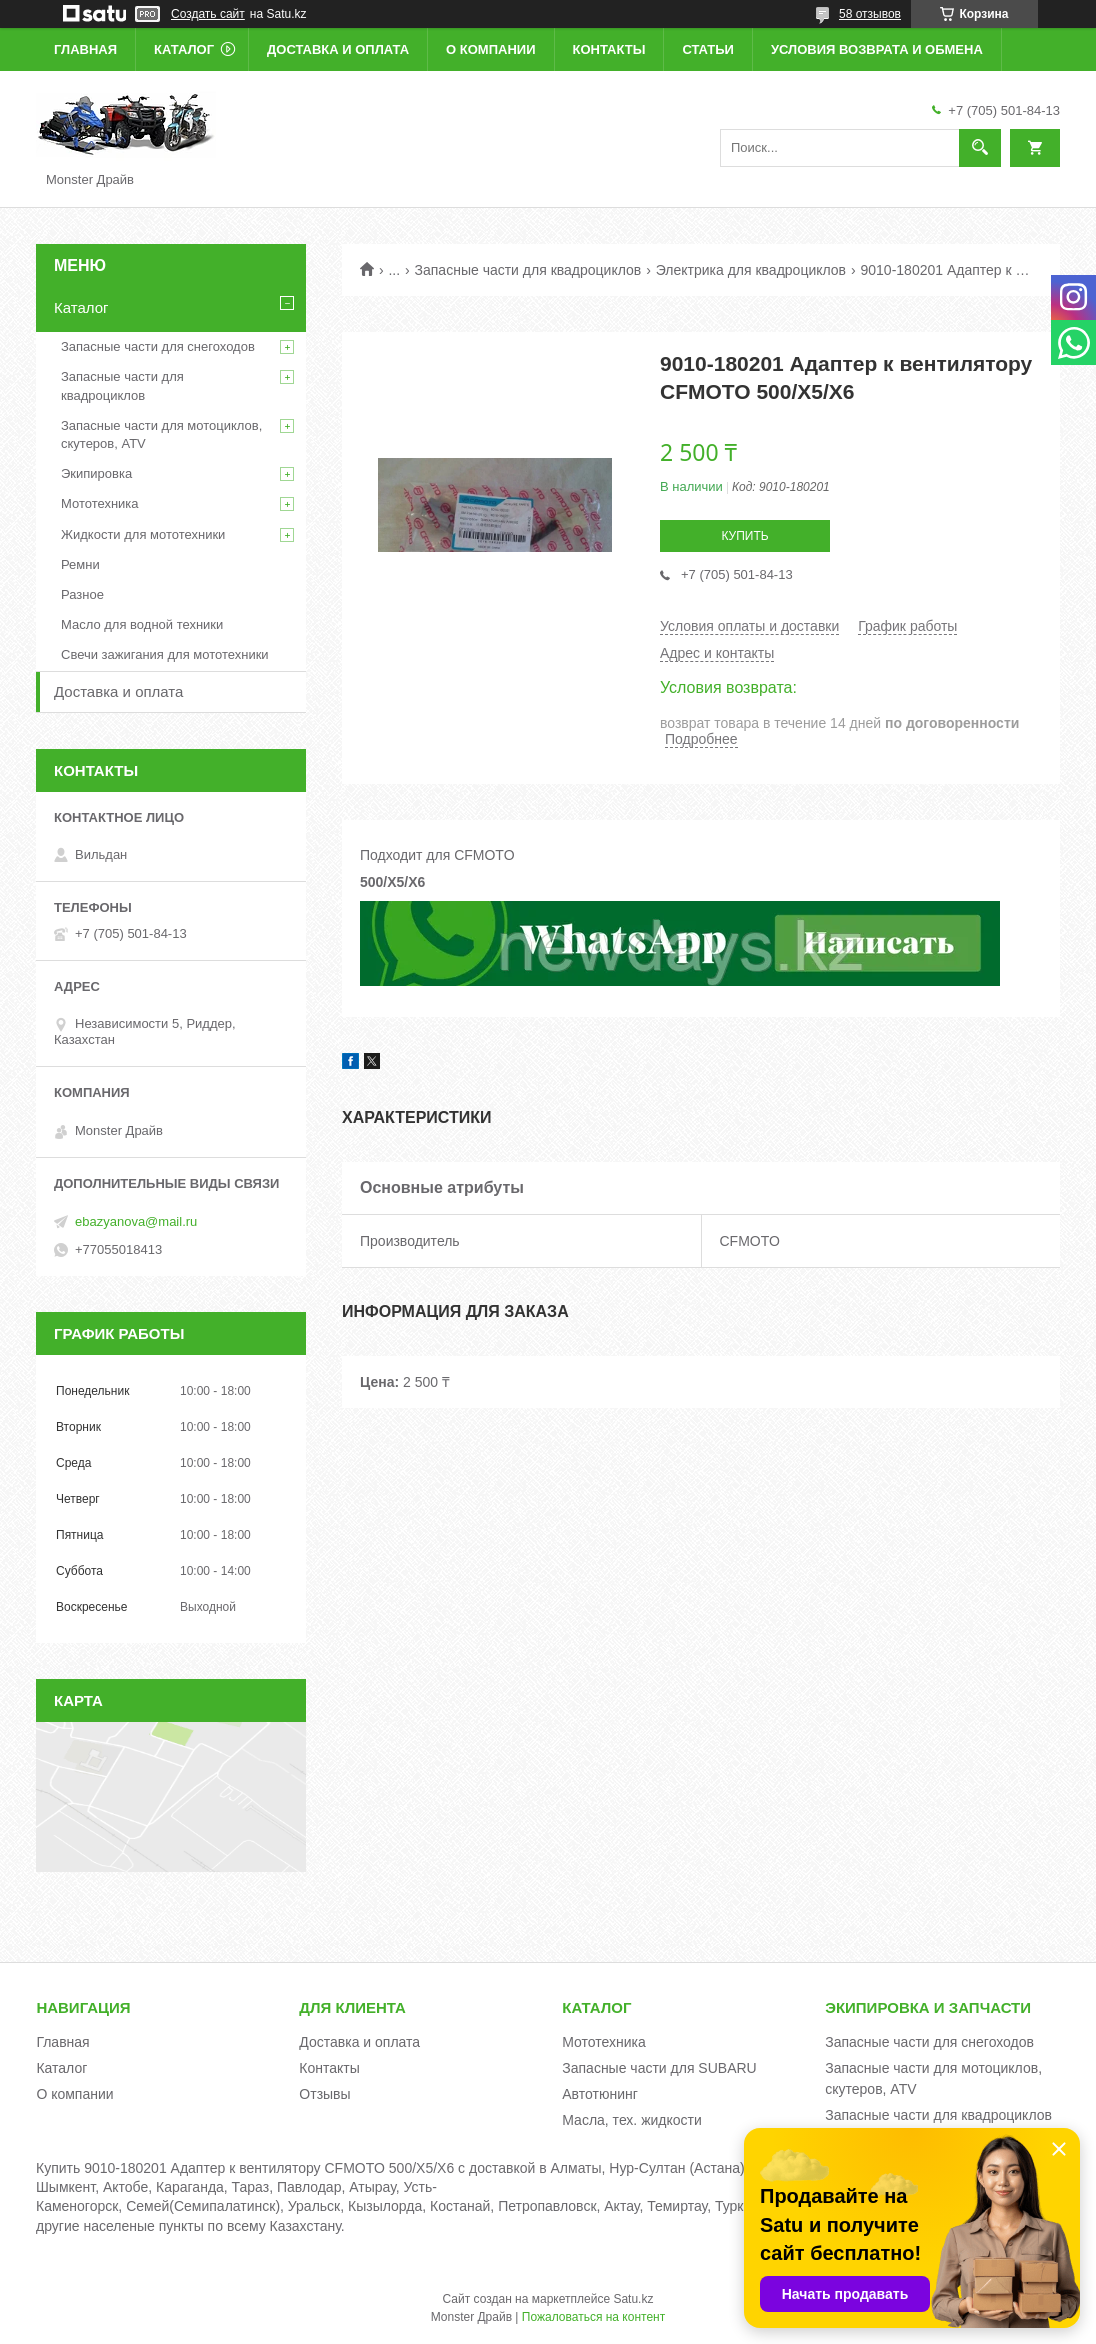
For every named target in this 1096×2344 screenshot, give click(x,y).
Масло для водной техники (142, 624)
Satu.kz (633, 2299)
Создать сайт (208, 14)
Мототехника (100, 503)
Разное (82, 594)
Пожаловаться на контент (593, 2317)
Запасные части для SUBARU (659, 2068)
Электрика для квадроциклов (751, 270)
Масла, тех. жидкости (632, 2120)
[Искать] (980, 148)
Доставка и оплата (338, 49)
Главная (85, 49)
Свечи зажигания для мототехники (165, 654)
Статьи (708, 49)
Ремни (80, 564)
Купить (744, 536)
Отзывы (324, 2094)
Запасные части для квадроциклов (528, 270)
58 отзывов (870, 14)
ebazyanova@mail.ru (136, 1221)
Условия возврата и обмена (877, 49)
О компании (490, 49)
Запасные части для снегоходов (158, 346)
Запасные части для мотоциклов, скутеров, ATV (161, 434)
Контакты (609, 49)
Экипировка (96, 473)
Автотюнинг (600, 2094)
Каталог (184, 49)
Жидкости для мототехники (143, 534)
